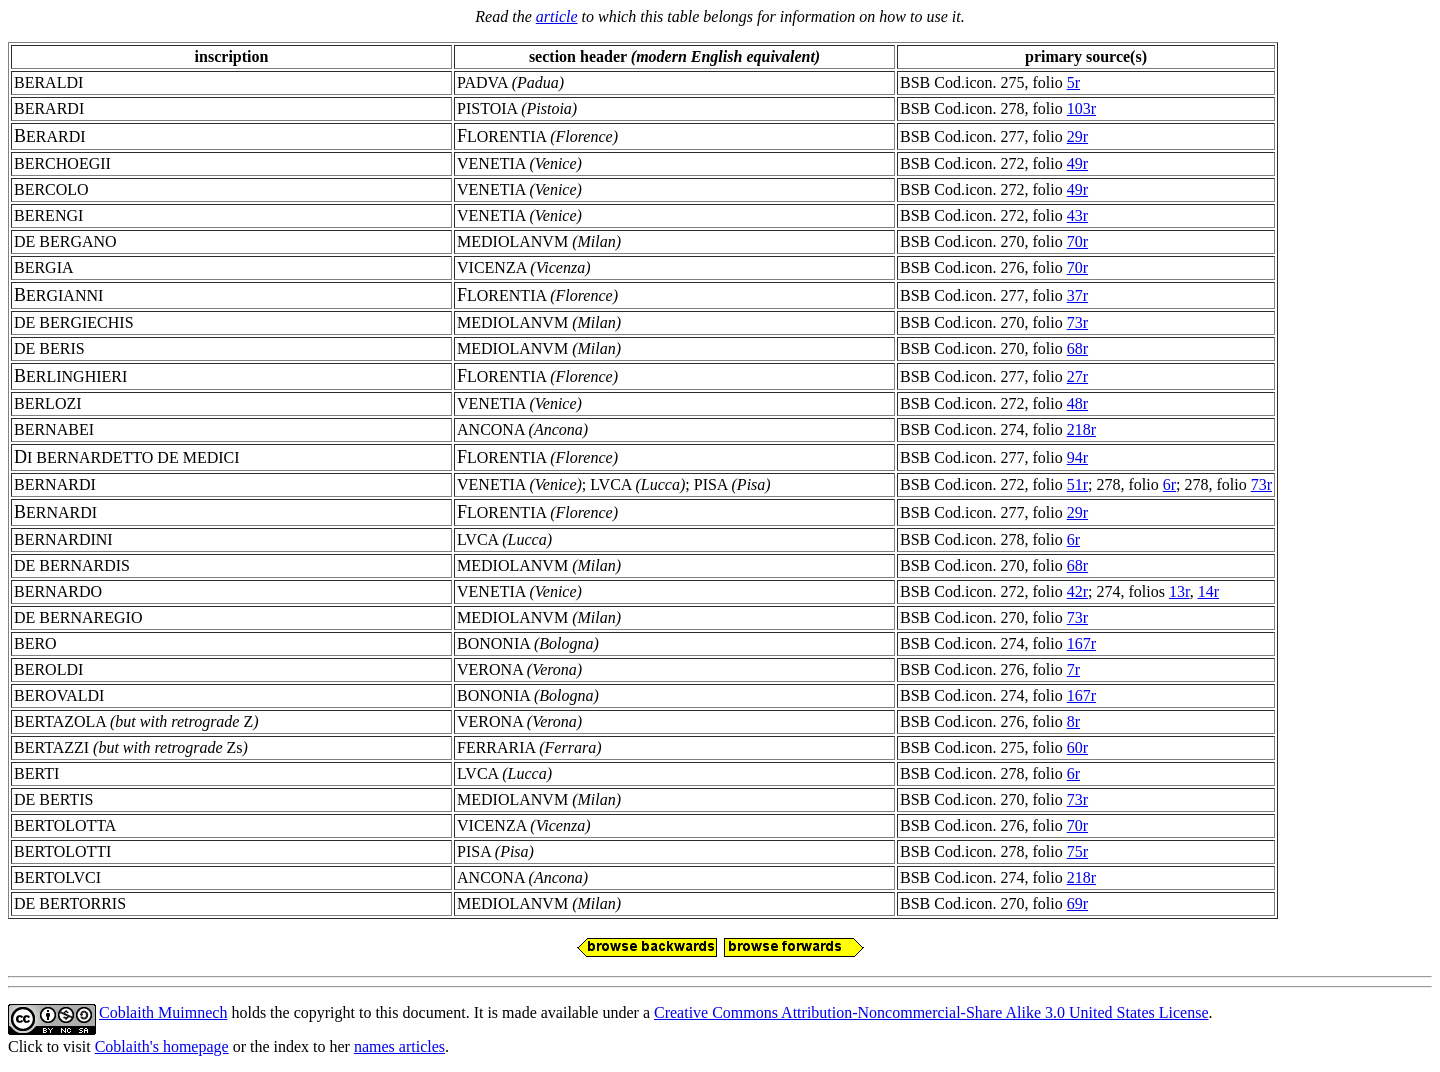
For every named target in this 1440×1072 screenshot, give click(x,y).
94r (1077, 457)
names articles (399, 1046)
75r (1077, 851)
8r (1073, 721)
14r (1208, 591)
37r (1077, 295)
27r (1077, 376)
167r (1081, 643)
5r (1073, 82)
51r (1077, 484)
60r (1077, 747)
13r (1179, 591)
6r (1169, 484)
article (557, 16)
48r (1077, 403)
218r (1081, 429)
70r (1077, 241)
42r (1077, 591)
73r (1077, 322)
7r (1073, 669)
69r (1077, 903)
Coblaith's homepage (162, 1046)
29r (1077, 136)
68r (1077, 348)
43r (1077, 215)
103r (1081, 108)
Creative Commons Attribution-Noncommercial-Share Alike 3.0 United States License (931, 1012)
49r (1077, 163)
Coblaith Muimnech (163, 1012)
